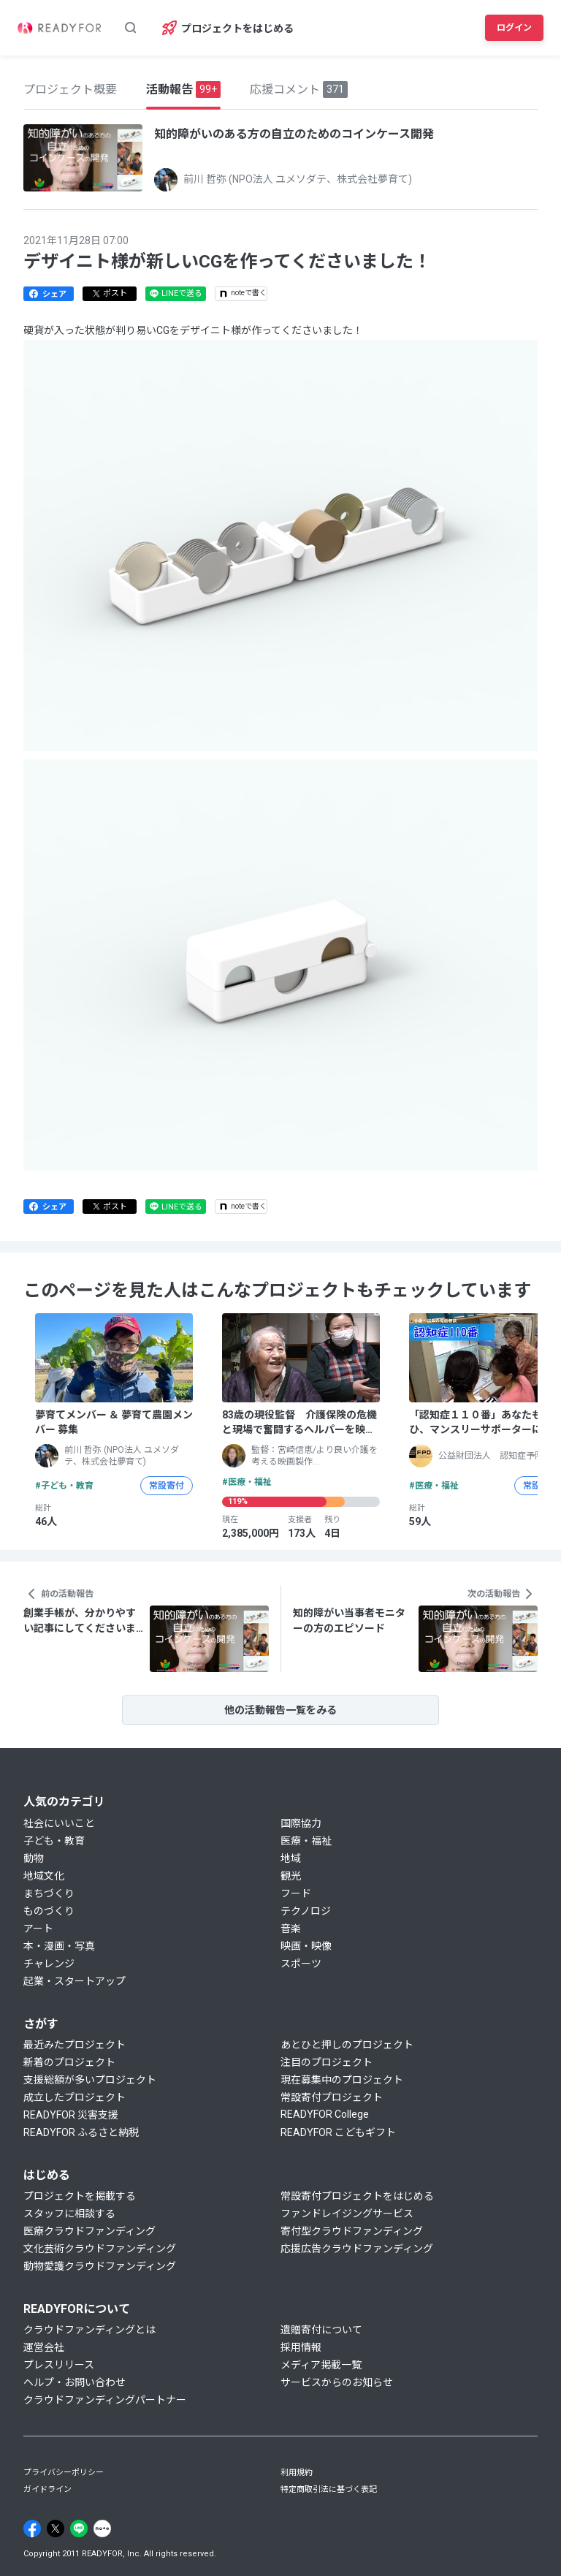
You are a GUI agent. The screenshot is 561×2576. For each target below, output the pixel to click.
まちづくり (49, 1893)
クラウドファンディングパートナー (104, 2400)
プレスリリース (58, 2365)
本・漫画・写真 (59, 1946)
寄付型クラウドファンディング (351, 2231)
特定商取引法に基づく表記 (328, 2489)
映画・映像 (306, 1946)
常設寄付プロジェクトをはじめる (357, 2196)
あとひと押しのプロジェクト (346, 2045)
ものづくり (49, 1911)
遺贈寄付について (321, 2330)
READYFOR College (324, 2114)
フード (295, 1893)
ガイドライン (47, 2489)
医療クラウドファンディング (89, 2231)
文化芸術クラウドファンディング (99, 2248)
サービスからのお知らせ (336, 2382)
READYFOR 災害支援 (70, 2115)
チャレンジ (49, 1963)
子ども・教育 (54, 1841)
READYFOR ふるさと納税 (81, 2132)
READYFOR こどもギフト (338, 2132)
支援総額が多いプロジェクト (89, 2080)
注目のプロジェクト (326, 2062)
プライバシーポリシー (63, 2472)
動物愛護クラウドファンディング (99, 2266)
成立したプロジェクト (74, 2097)
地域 (290, 1858)
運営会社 (43, 2347)
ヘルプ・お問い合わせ (74, 2382)
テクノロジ (305, 1911)
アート (38, 1928)
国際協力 (300, 1823)
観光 (290, 1876)
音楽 (290, 1928)
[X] (55, 2528)
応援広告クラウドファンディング (356, 2248)
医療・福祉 (306, 1841)
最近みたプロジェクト (74, 2045)
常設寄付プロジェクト (331, 2097)
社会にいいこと (59, 1823)
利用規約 (296, 2472)
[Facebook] (32, 2528)
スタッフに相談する (69, 2213)
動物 (33, 1858)
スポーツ (300, 1963)
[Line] (79, 2528)
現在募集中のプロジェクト (341, 2080)
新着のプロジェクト (69, 2062)
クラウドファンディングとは (89, 2330)
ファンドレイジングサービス (346, 2213)
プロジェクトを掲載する (79, 2196)
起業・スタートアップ (74, 1981)
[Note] (102, 2528)
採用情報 (300, 2347)
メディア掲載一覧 (321, 2365)
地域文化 (43, 1876)
